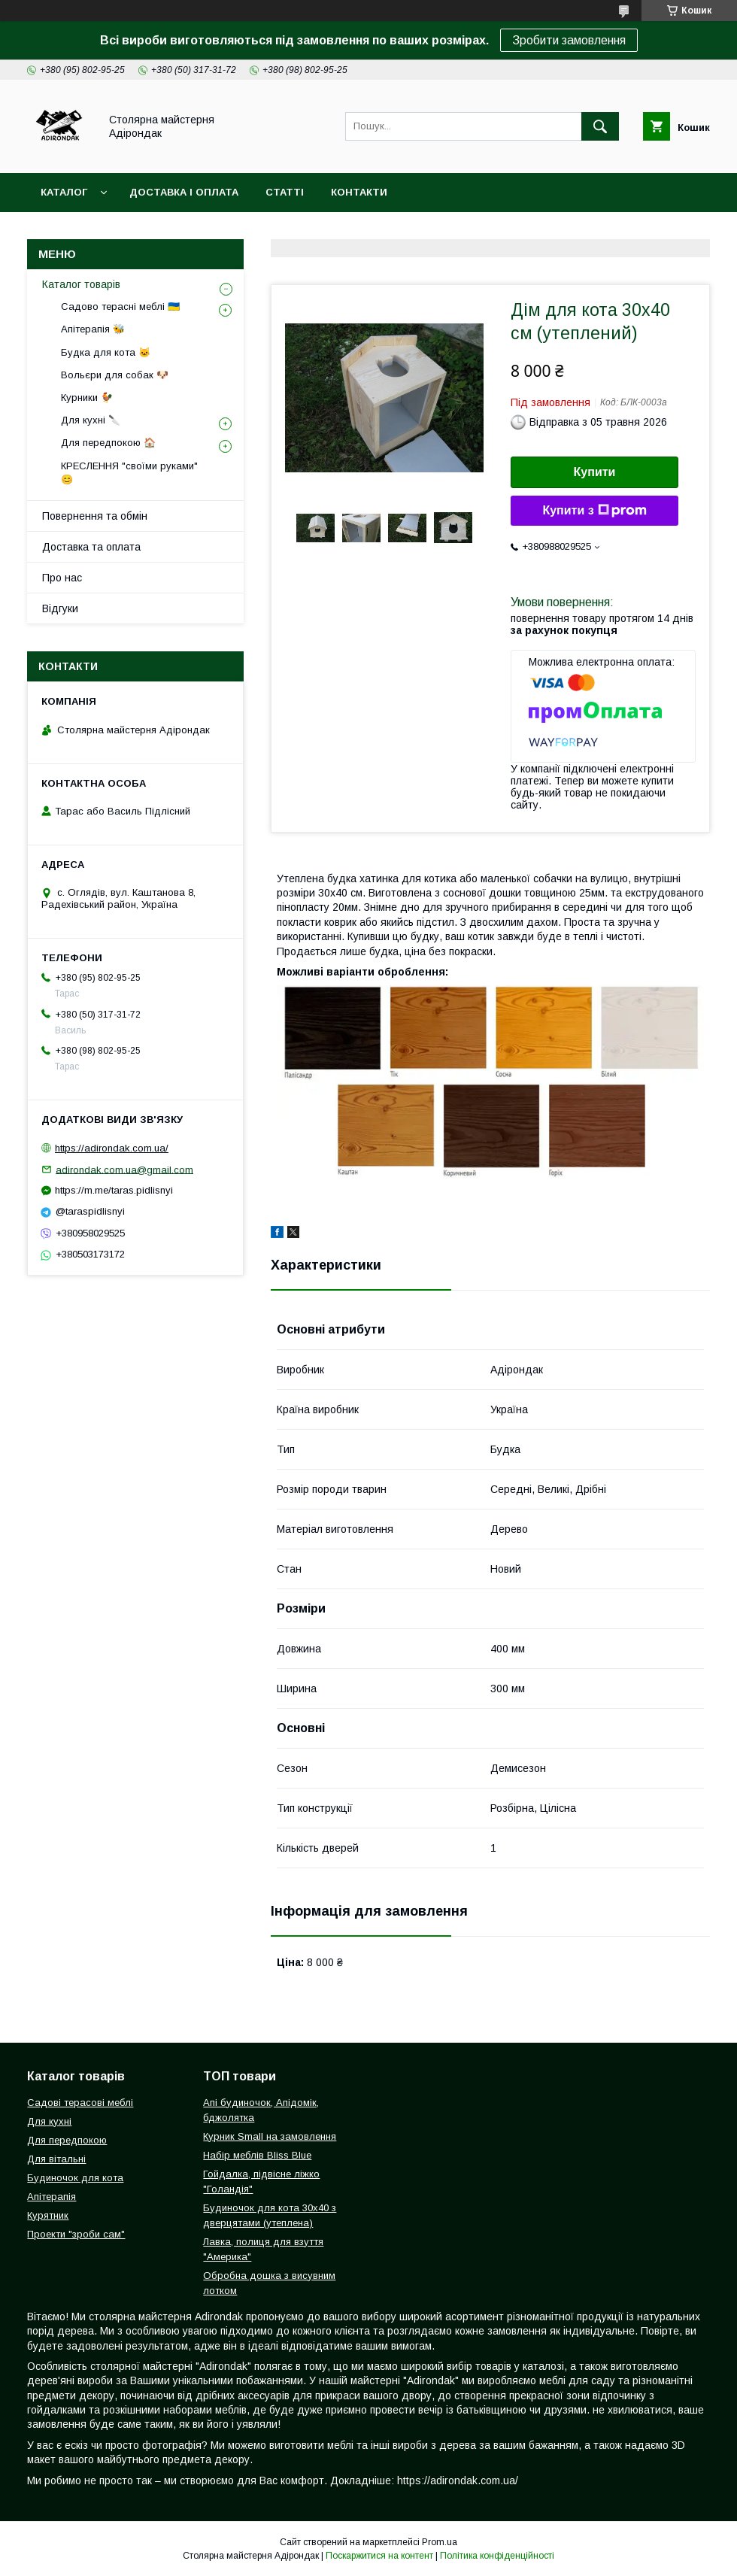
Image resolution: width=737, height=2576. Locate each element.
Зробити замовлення (569, 40)
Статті (284, 192)
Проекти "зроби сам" (76, 2234)
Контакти (359, 192)
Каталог (64, 192)
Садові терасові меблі (80, 2102)
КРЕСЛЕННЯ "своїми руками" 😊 (129, 472)
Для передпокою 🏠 (108, 442)
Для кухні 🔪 (90, 420)
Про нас (62, 578)
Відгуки (60, 608)
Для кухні (49, 2121)
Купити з (594, 510)
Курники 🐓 (87, 397)
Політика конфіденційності (497, 2555)
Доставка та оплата (91, 547)
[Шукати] (600, 126)
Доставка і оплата (183, 192)
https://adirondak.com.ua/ (111, 1148)
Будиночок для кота (75, 2177)
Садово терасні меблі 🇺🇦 (120, 306)
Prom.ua (439, 2542)
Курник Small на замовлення (269, 2136)
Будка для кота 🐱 (105, 352)
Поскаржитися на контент (379, 2555)
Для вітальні (56, 2159)
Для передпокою (67, 2140)
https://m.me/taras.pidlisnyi (114, 1190)
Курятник (47, 2215)
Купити (595, 472)
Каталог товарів (81, 284)
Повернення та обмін (94, 516)
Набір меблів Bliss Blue (257, 2155)
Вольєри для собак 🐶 (114, 375)
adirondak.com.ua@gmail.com (124, 1169)
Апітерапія (51, 2196)
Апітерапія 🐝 (93, 329)
